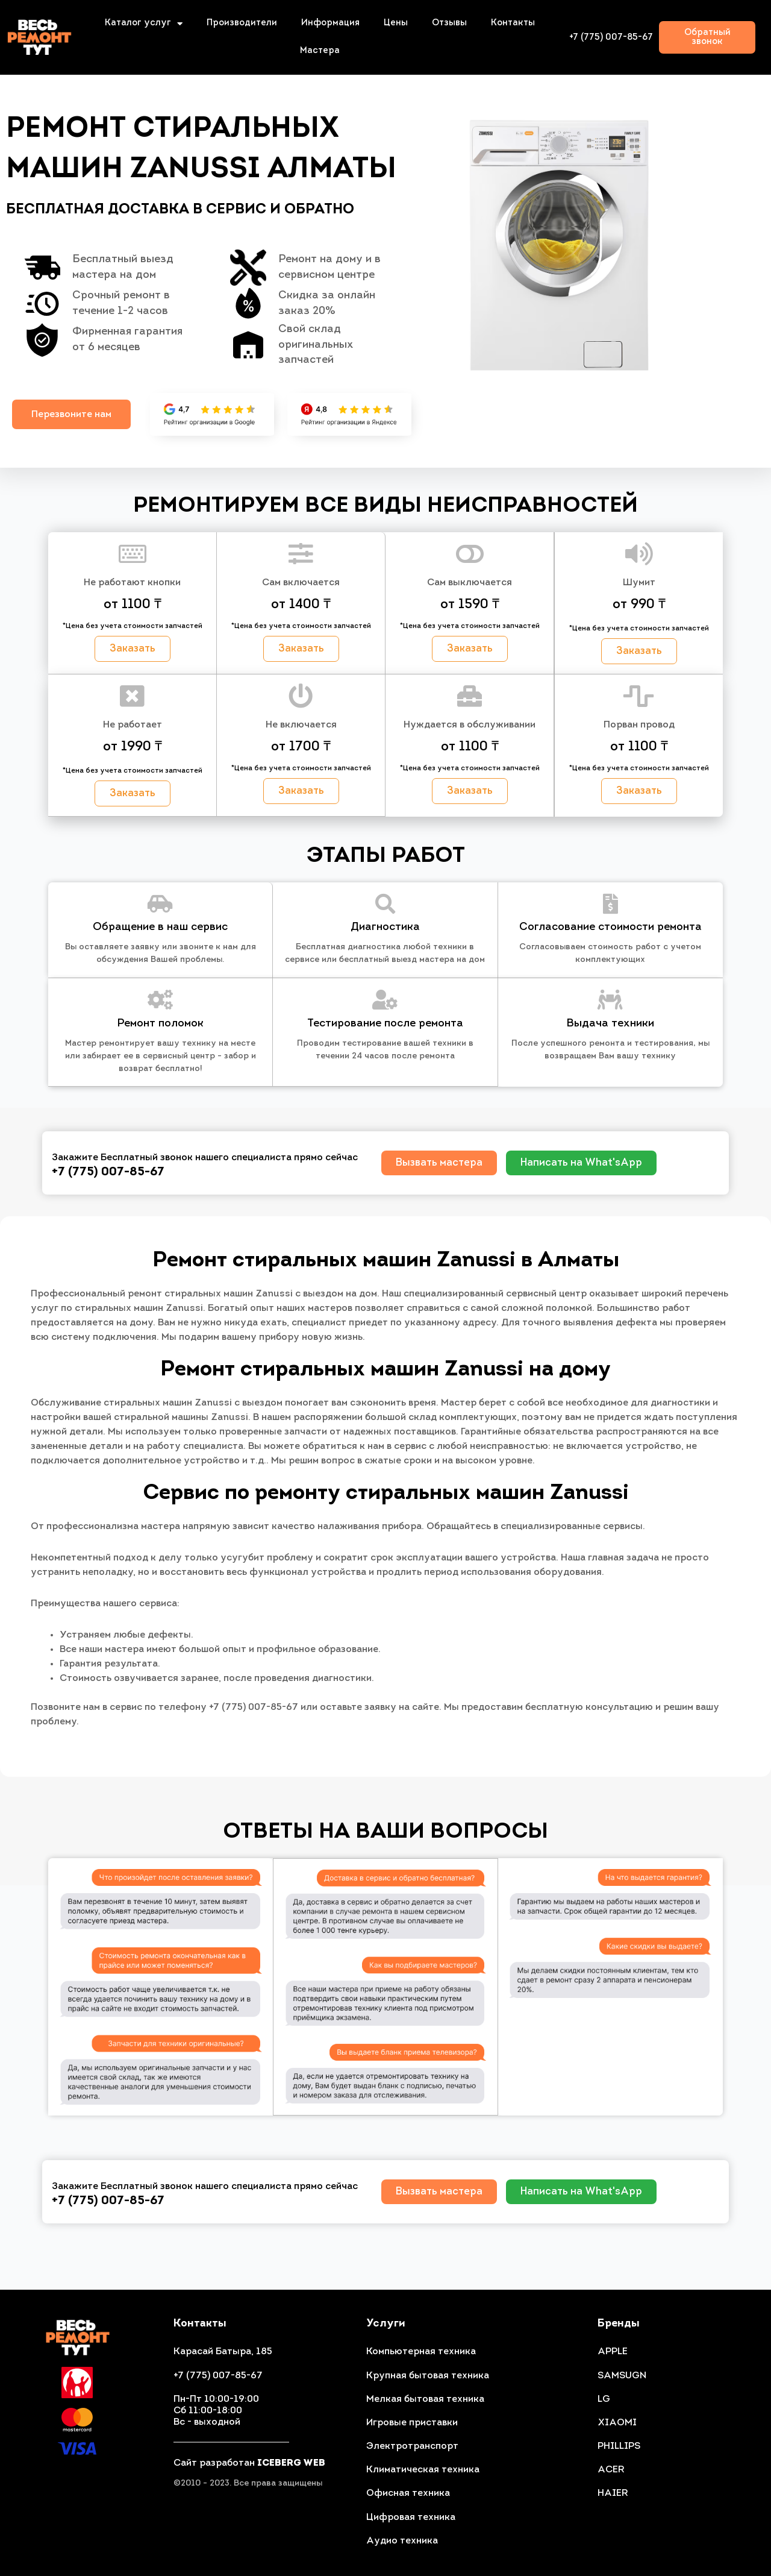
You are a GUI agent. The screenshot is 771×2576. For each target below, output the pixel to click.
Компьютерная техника (421, 2352)
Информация (330, 23)
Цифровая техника (410, 2517)
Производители (242, 23)
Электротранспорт (412, 2446)
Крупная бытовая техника (427, 2376)
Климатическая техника (422, 2470)
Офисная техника (408, 2494)
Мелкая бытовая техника (425, 2399)
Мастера (320, 50)
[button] (707, 37)
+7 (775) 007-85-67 (611, 37)
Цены (396, 23)
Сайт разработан (249, 2463)
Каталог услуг (144, 23)
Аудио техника (402, 2541)
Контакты (513, 23)
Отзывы (449, 23)
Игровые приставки (412, 2423)
